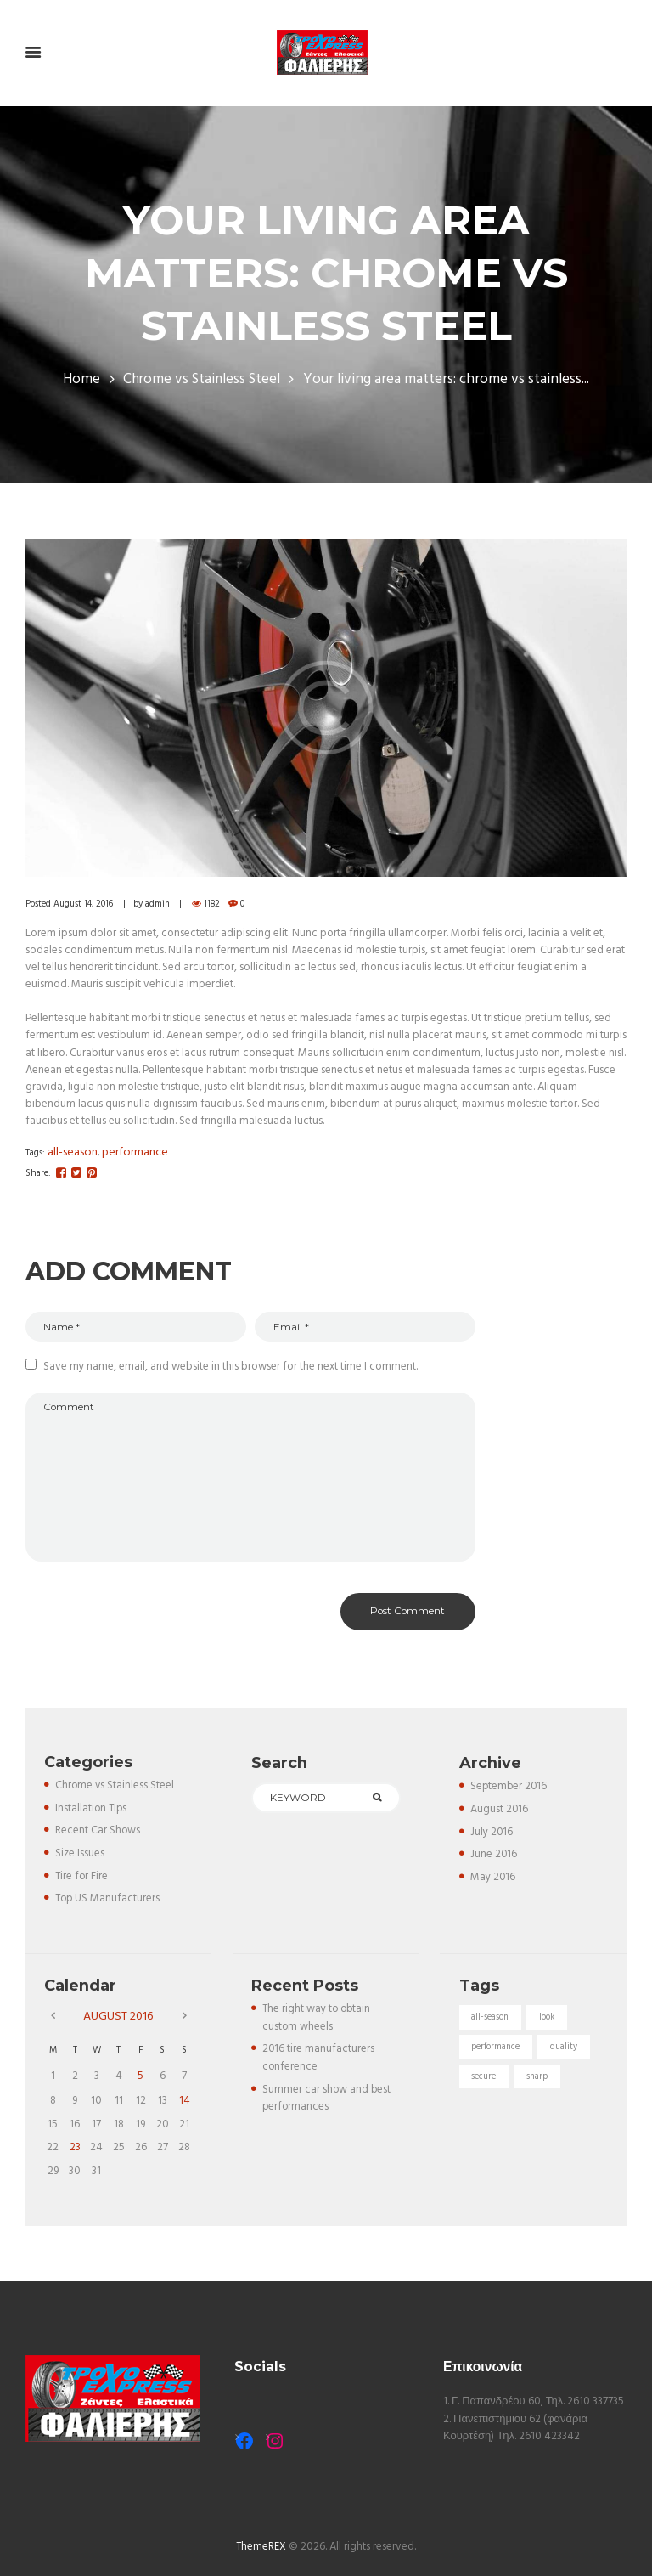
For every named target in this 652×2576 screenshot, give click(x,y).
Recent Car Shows (98, 1837)
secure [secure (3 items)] (484, 2083)
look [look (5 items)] (549, 2022)
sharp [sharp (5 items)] (539, 2083)
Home (80, 380)
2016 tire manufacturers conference (318, 2061)
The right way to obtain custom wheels (318, 2021)
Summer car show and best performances (327, 2100)
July (492, 1838)
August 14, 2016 (84, 904)
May (493, 1882)
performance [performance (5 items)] (496, 2052)
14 (184, 2101)
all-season (73, 1152)
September (509, 1793)
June (494, 1860)
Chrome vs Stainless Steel (202, 380)
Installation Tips (92, 1814)
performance (135, 1152)
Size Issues (79, 1859)
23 (75, 2145)
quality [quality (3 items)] (566, 2052)
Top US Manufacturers (108, 1903)
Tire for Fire (82, 1881)
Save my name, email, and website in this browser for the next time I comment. (230, 1367)
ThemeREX (261, 2542)
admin (161, 904)
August (499, 1816)
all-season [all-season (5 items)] (491, 2022)
